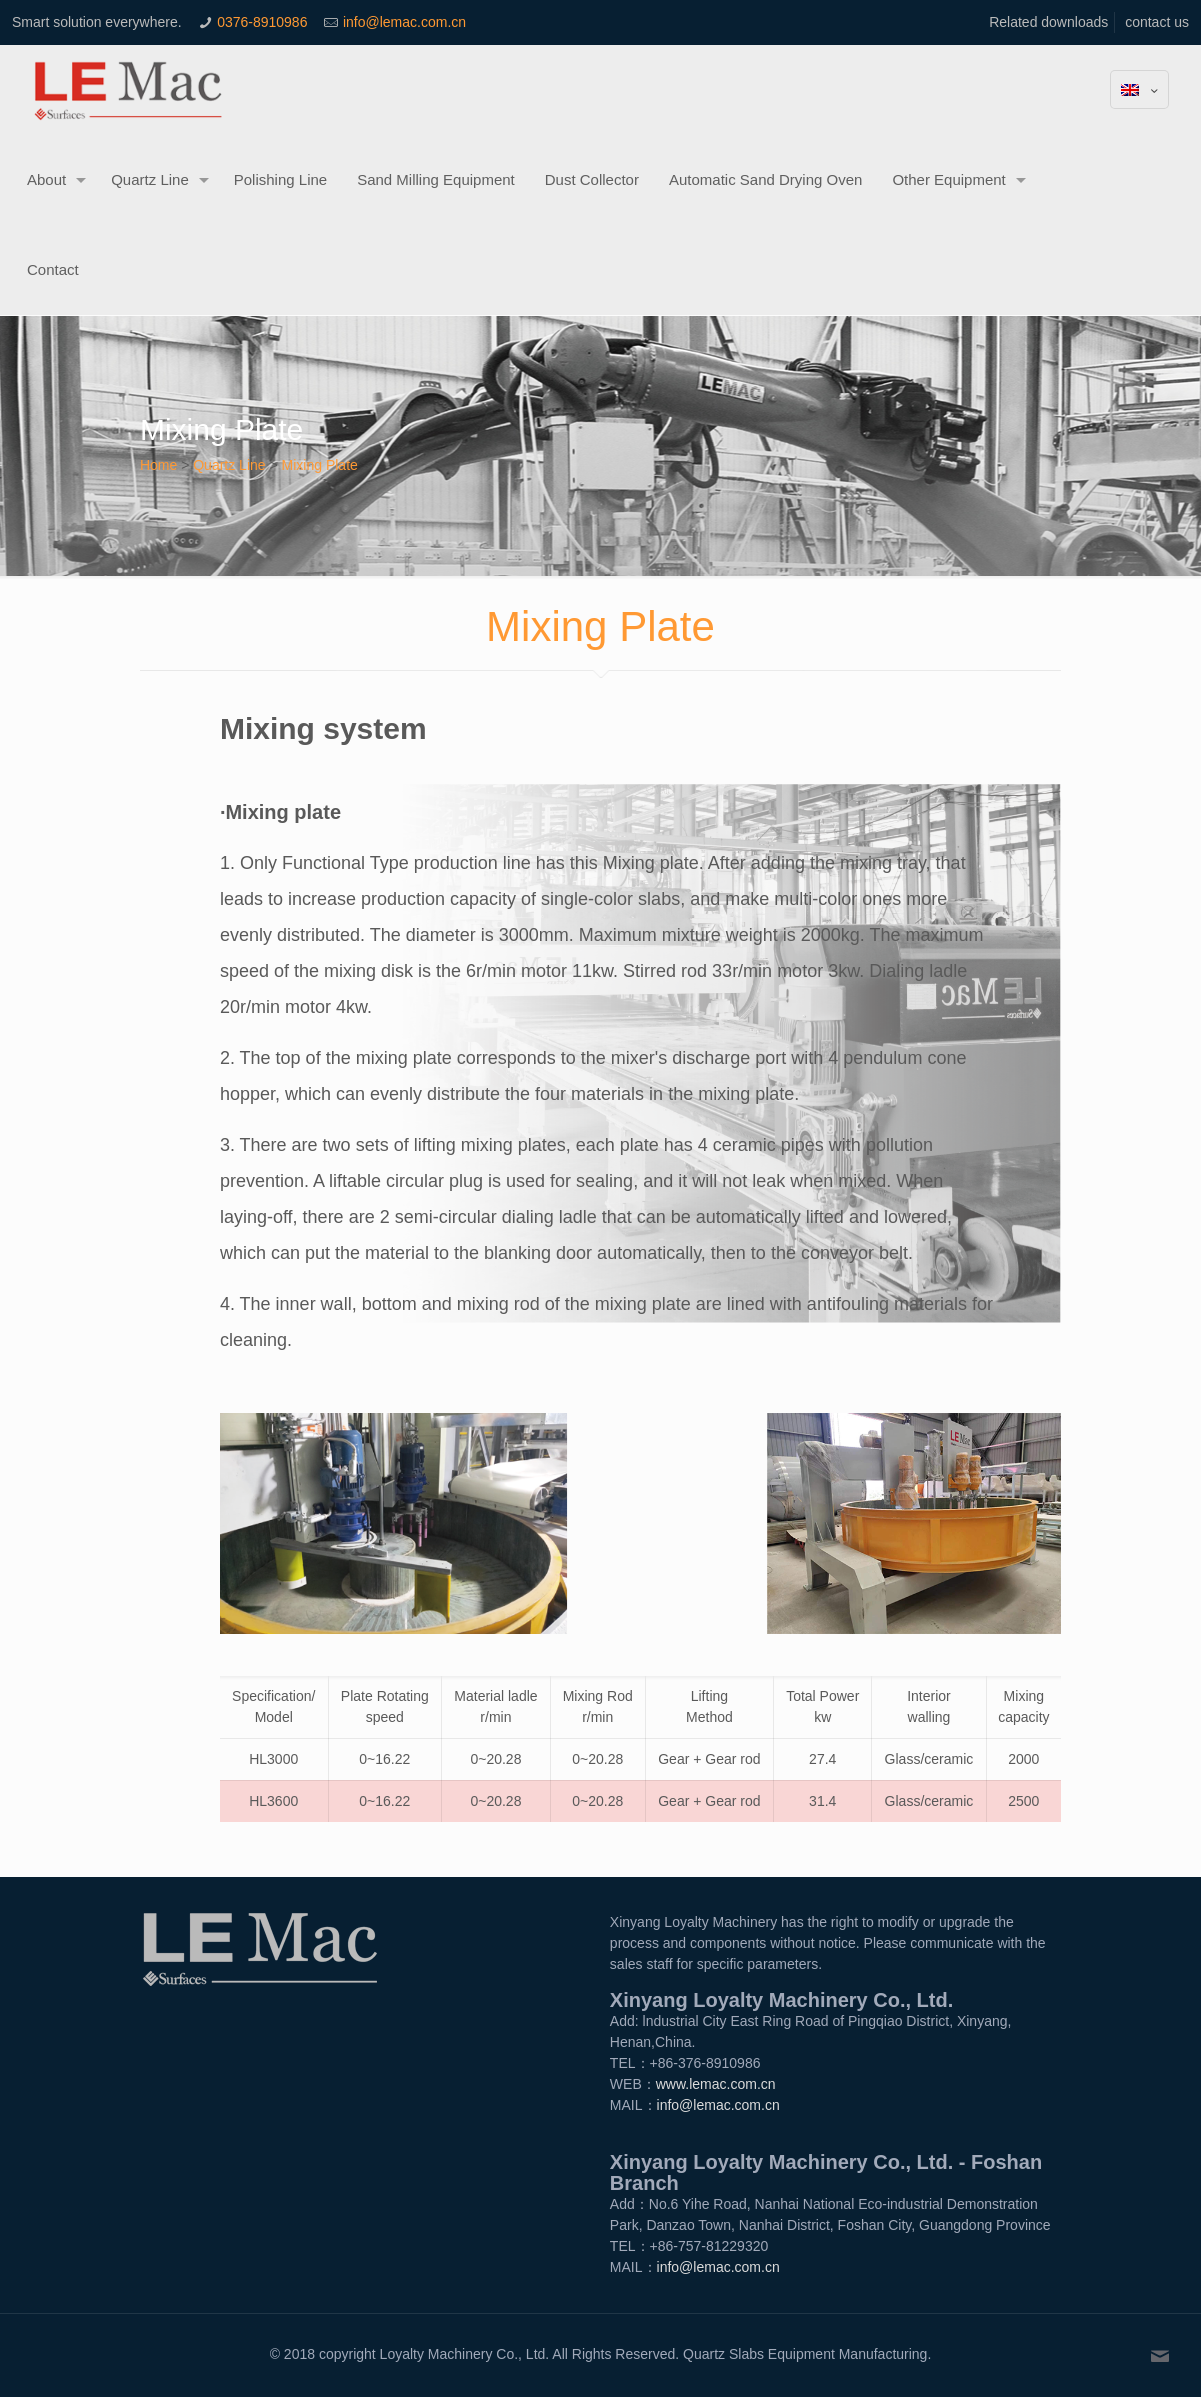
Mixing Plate (320, 465)
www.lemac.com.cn (716, 2084)
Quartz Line (229, 465)
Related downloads (1048, 22)
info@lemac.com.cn (404, 22)
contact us (1157, 22)
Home (158, 465)
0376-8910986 (262, 22)
